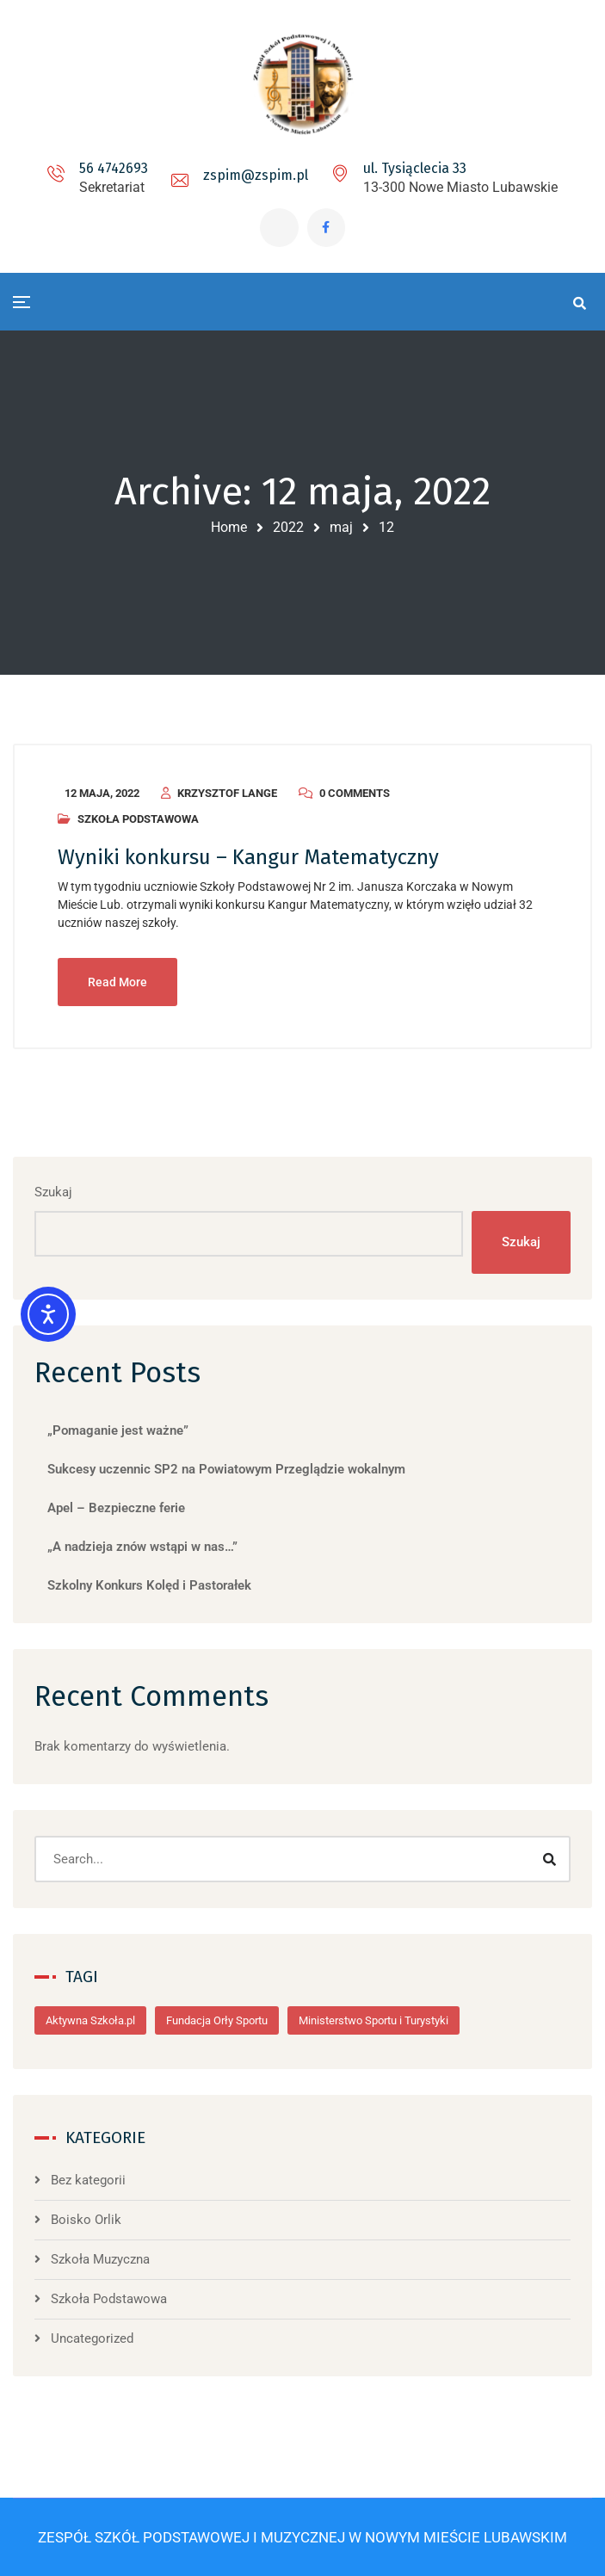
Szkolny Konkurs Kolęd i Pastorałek (149, 1585)
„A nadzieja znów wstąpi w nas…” (142, 1546)
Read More (117, 982)
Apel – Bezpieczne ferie (116, 1508)
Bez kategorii (88, 2180)
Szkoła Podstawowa (138, 818)
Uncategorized (92, 2338)
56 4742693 (113, 168)
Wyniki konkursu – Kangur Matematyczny (248, 857)
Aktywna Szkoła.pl (90, 2020)
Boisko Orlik (86, 2219)
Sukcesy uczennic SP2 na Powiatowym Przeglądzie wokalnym (226, 1469)
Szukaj (53, 1192)
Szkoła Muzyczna (100, 2259)
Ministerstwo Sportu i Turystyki (373, 2020)
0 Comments (354, 793)
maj (341, 527)
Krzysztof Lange (227, 793)
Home (229, 527)
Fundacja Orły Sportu (217, 2020)
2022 (288, 527)
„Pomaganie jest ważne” (117, 1430)
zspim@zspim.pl (255, 175)
